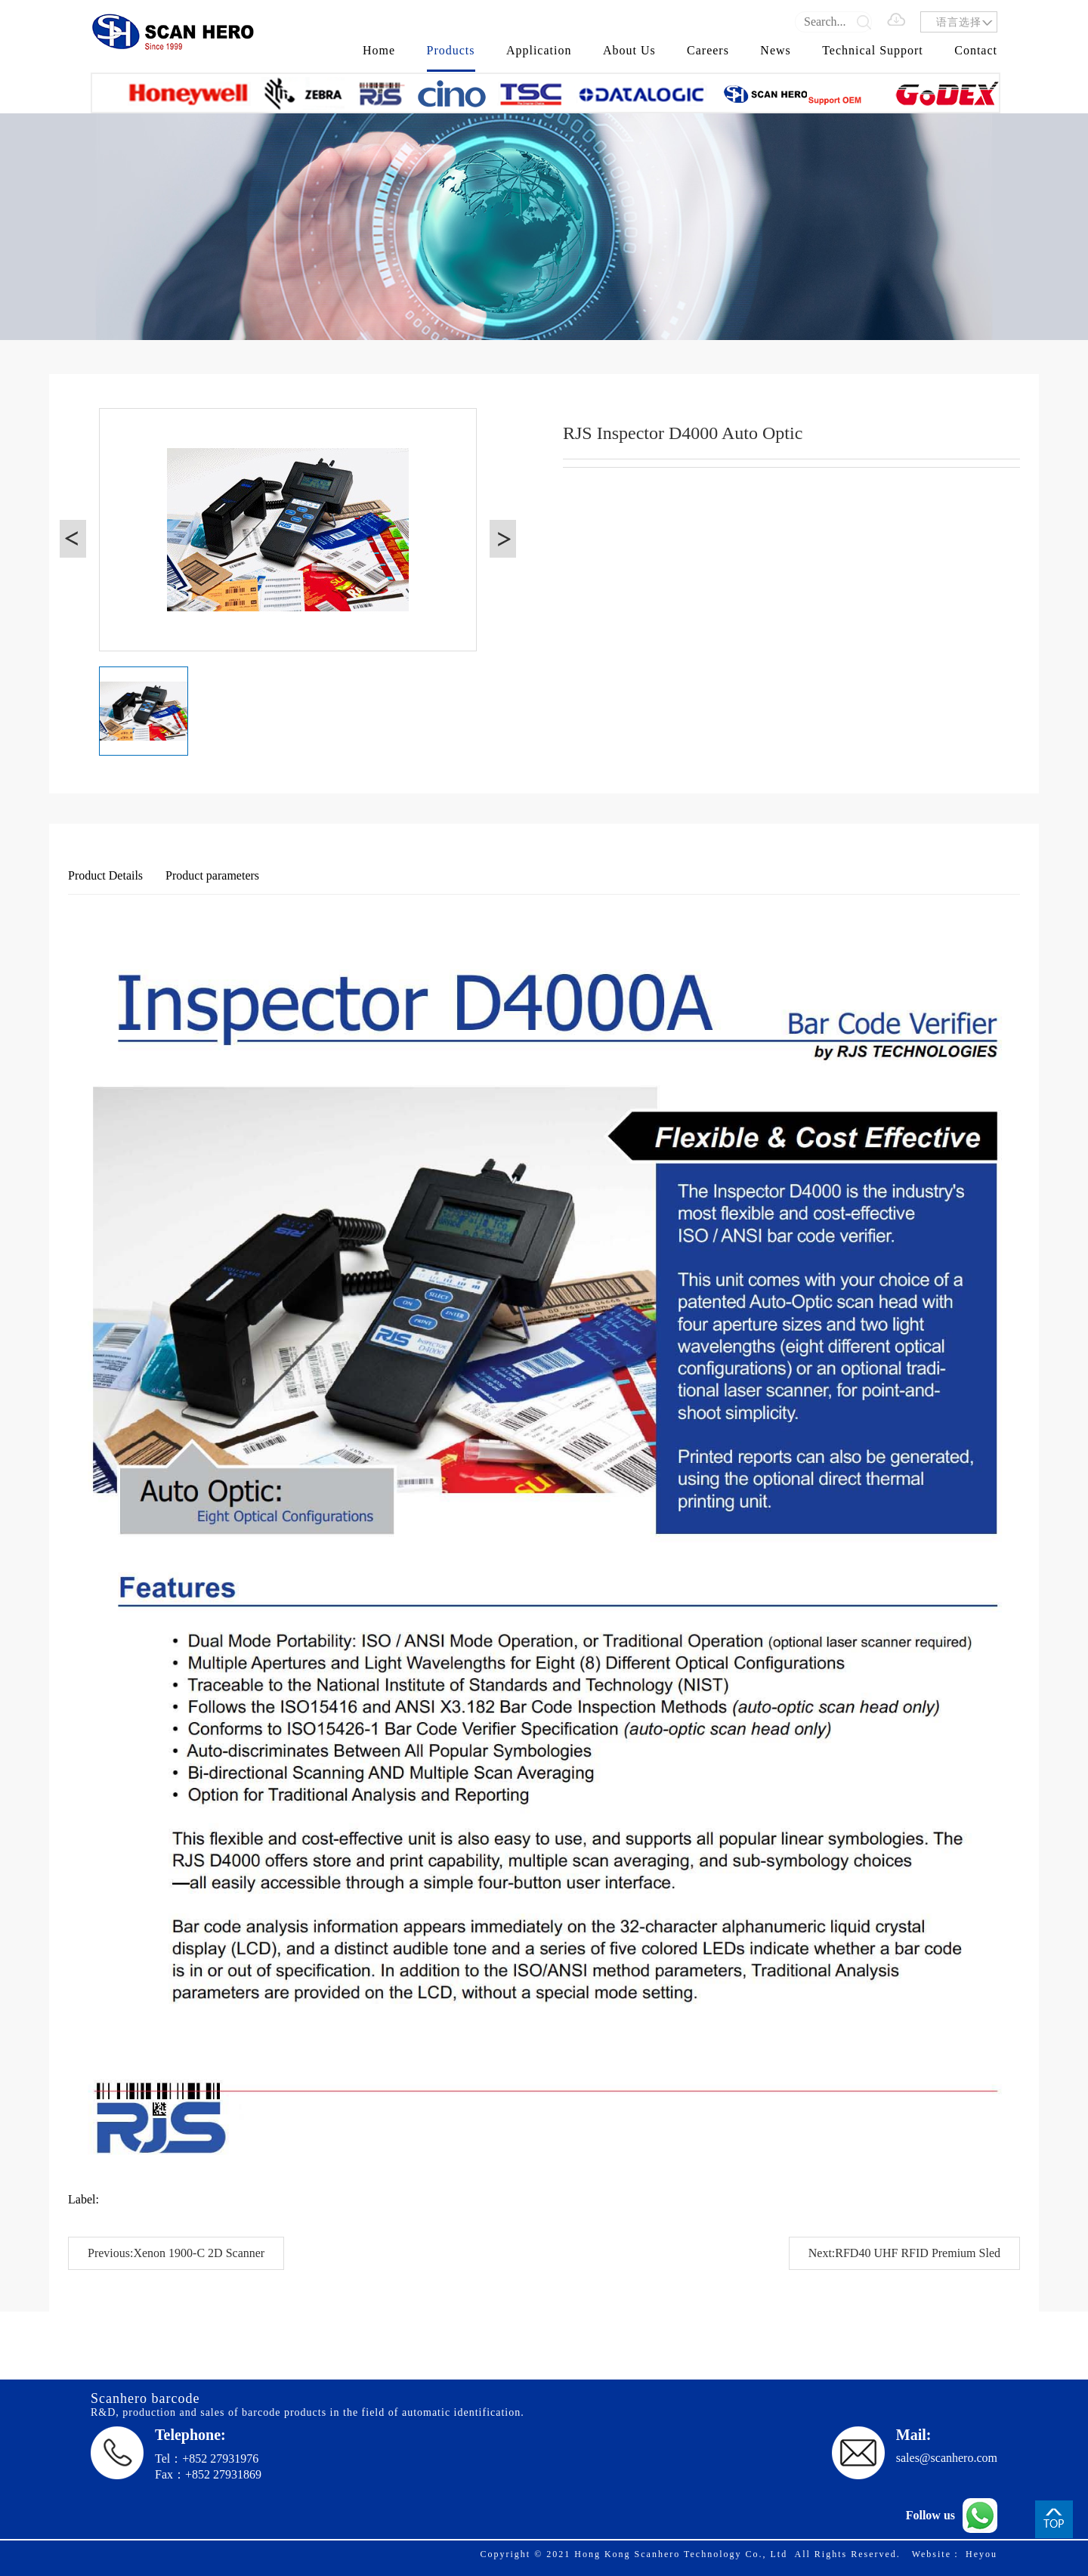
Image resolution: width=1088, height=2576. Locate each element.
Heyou (981, 2554)
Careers (708, 50)
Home (379, 50)
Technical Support (872, 50)
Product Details (105, 875)
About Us (629, 50)
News (775, 50)
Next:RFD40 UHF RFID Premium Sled (904, 2253)
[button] (73, 539)
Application (539, 50)
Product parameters (212, 875)
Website (931, 2554)
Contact (975, 50)
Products (451, 50)
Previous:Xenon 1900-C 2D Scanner (176, 2253)
